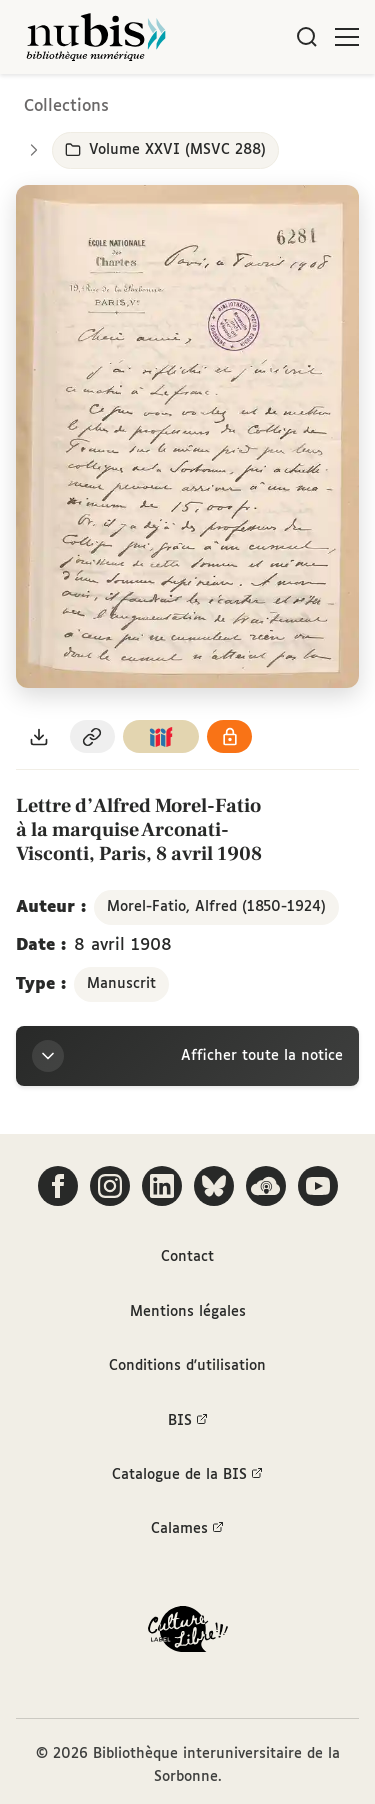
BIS (188, 1421)
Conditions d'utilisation (187, 1366)
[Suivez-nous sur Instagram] (110, 1186)
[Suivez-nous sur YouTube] (318, 1186)
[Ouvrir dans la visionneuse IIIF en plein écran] (187, 436)
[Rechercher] (307, 37)
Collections (66, 106)
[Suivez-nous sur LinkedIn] (162, 1186)
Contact (187, 1257)
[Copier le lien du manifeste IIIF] (161, 736)
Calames (187, 1529)
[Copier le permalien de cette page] (93, 736)
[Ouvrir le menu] (347, 37)
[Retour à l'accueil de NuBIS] (96, 37)
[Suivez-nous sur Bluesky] (214, 1186)
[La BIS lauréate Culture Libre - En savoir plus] (188, 1633)
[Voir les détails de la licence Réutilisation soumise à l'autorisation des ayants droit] (230, 736)
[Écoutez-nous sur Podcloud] (266, 1186)
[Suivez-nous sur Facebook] (58, 1186)
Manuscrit (121, 984)
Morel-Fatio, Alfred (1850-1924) (216, 907)
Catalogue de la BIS (187, 1475)
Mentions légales (188, 1312)
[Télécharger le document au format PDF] (39, 736)
